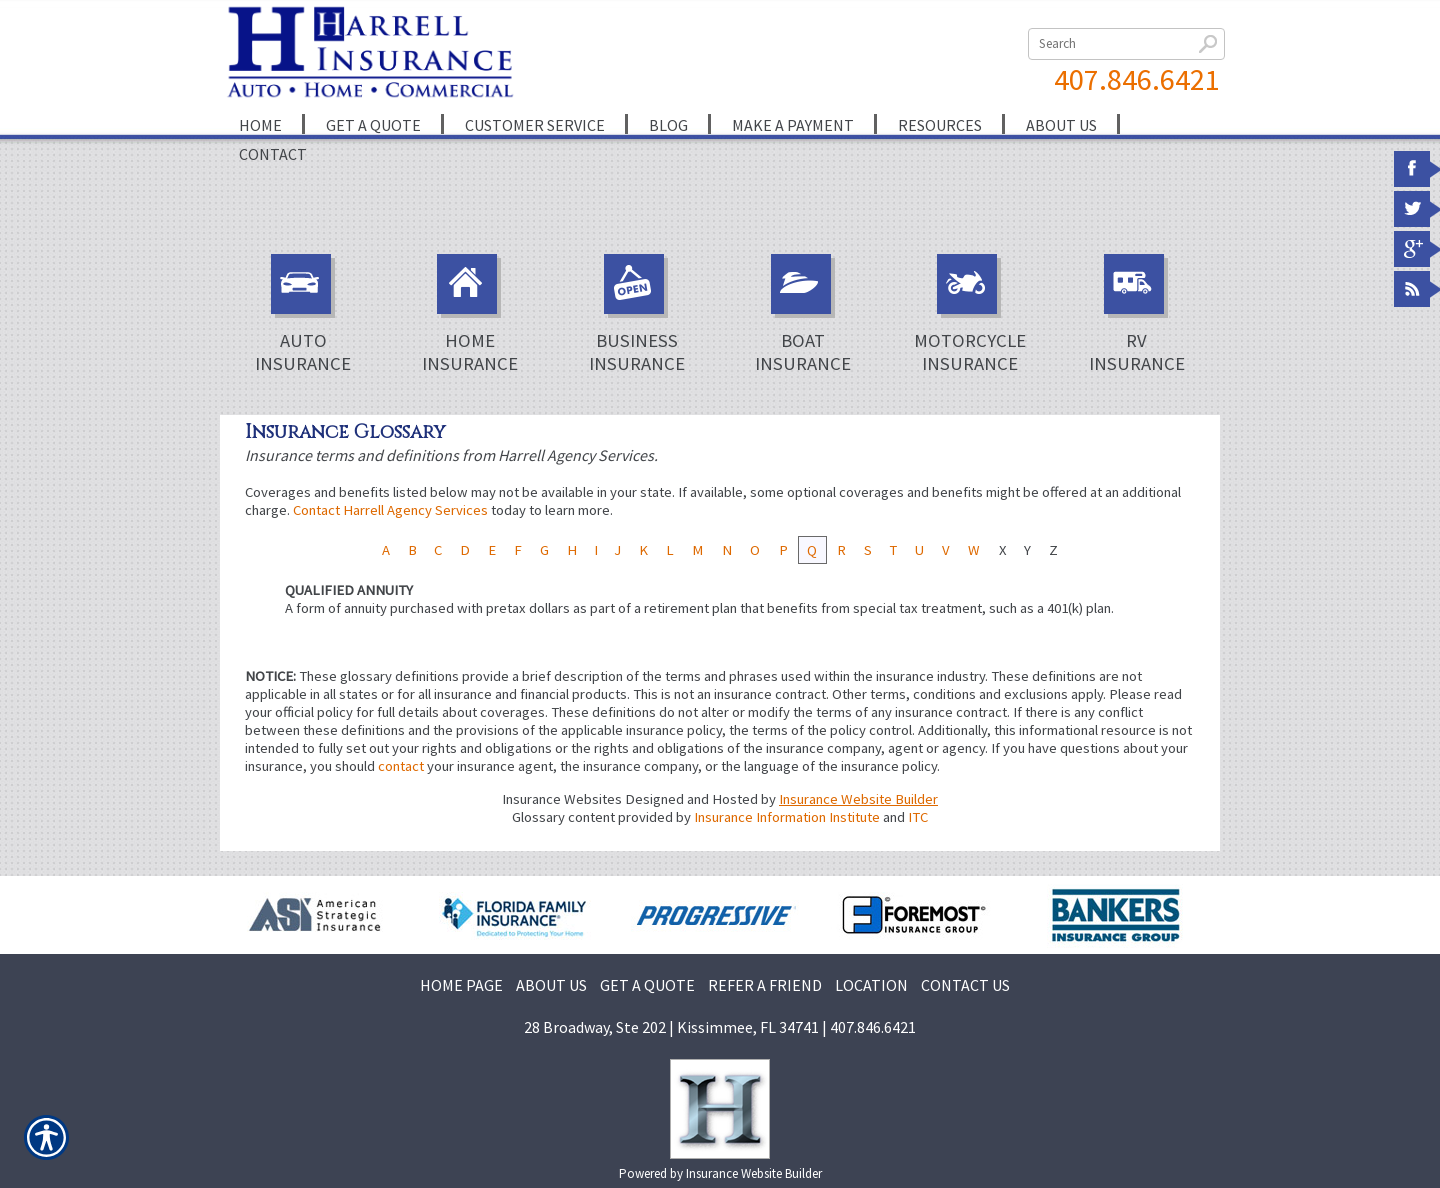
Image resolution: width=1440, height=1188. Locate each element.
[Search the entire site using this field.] (1126, 44)
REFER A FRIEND (765, 985)
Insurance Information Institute (787, 817)
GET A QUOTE (647, 985)
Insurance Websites (562, 799)
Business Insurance (637, 314)
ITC (918, 817)
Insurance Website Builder (858, 799)
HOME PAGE (461, 985)
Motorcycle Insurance (970, 314)
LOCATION (871, 985)
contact (401, 766)
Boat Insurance (803, 314)
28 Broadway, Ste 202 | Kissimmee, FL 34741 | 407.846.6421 (720, 1027)
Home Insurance (470, 314)
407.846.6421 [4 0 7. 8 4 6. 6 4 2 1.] (1137, 79)
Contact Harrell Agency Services (390, 510)
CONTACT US (965, 985)
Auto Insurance (303, 314)
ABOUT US (551, 985)
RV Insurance (1137, 314)
